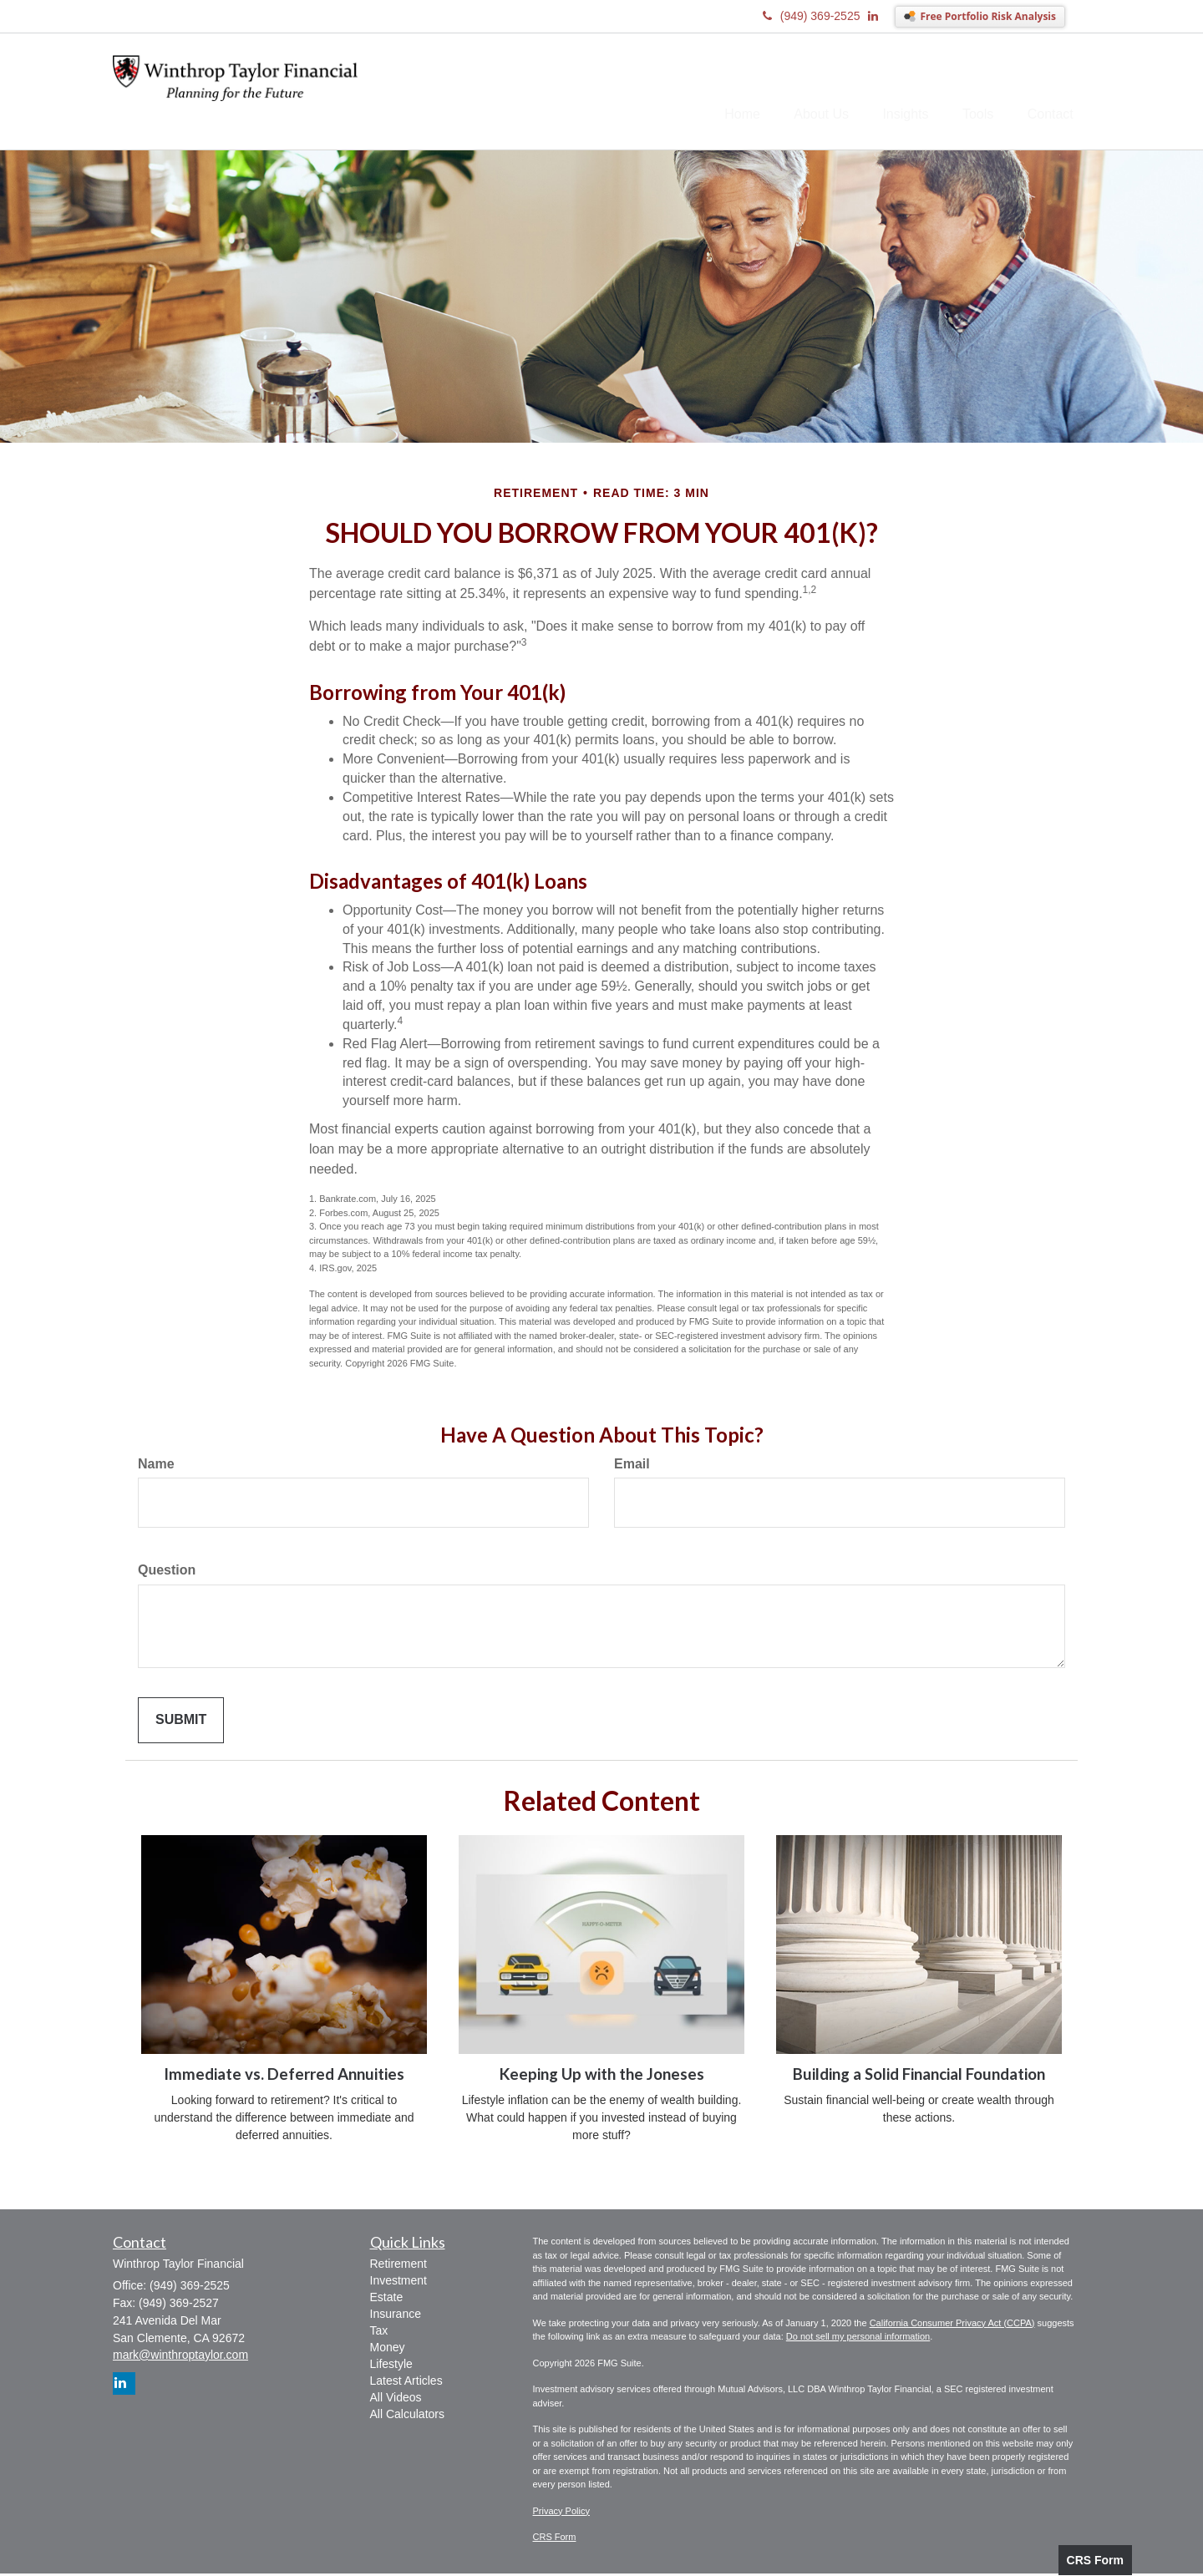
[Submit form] (181, 1724)
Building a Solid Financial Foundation (919, 2077)
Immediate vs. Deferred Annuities (284, 2077)
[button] (793, 93)
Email (632, 1466)
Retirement (398, 2267)
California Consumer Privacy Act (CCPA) (952, 2325)
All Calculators (407, 2417)
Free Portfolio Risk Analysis (988, 16)
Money (387, 2350)
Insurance (395, 2317)
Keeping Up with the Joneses (602, 2077)
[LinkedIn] (881, 16)
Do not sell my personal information (858, 2340)
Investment (398, 2283)
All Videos (396, 2400)
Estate (387, 2300)
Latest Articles (406, 2384)
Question (166, 1573)
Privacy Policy (561, 2513)
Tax (379, 2333)
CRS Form (1095, 2560)
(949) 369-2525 (811, 16)
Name (156, 1466)
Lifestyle (391, 2367)
